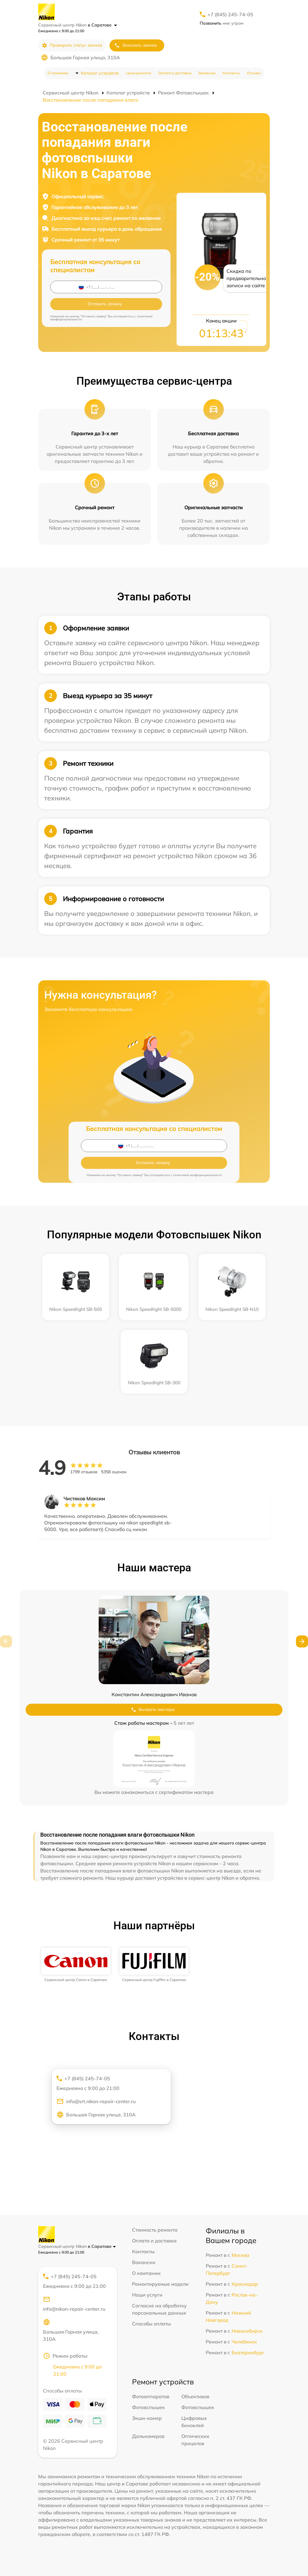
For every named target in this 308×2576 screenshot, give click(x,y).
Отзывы (254, 73)
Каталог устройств (100, 73)
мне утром (221, 23)
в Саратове (102, 25)
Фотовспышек (148, 2407)
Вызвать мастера (153, 1709)
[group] (75, 1965)
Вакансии (207, 73)
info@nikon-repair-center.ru (74, 2304)
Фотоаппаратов (150, 2396)
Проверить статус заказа (72, 45)
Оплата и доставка (174, 73)
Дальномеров (148, 2436)
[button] (302, 1641)
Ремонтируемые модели (160, 2284)
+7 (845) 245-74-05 (230, 14)
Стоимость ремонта (154, 2230)
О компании (58, 73)
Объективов (195, 2396)
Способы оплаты (151, 2324)
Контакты (231, 73)
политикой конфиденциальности (197, 1175)
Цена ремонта (138, 73)
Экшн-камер (147, 2418)
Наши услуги (147, 2295)
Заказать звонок (135, 45)
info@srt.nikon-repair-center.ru (96, 2101)
